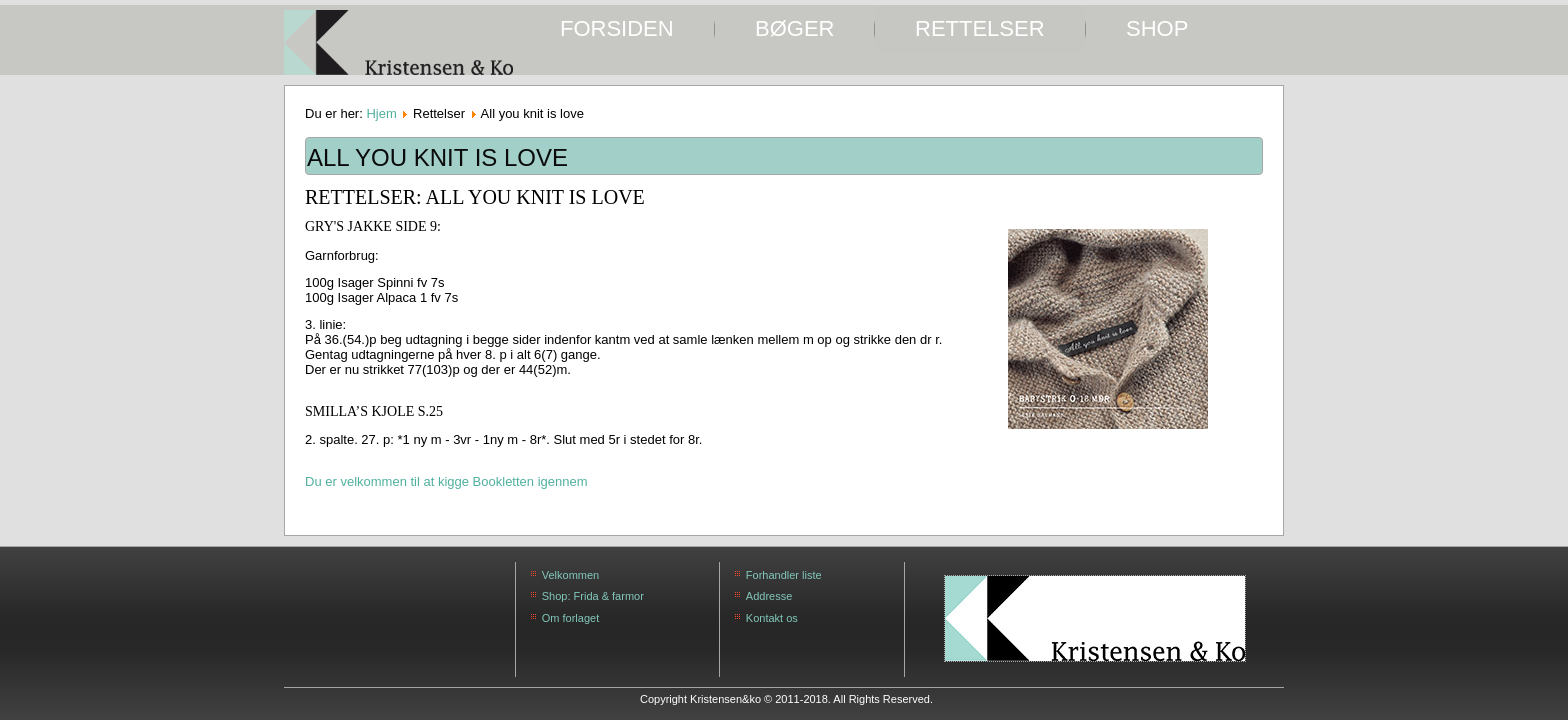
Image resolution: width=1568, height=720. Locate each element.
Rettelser (980, 28)
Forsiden (617, 28)
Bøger (794, 28)
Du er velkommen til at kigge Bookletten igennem (446, 481)
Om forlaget (570, 618)
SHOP (1157, 28)
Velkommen (570, 575)
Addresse (769, 596)
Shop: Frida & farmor (593, 596)
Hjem (381, 113)
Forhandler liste (784, 575)
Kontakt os (772, 618)
